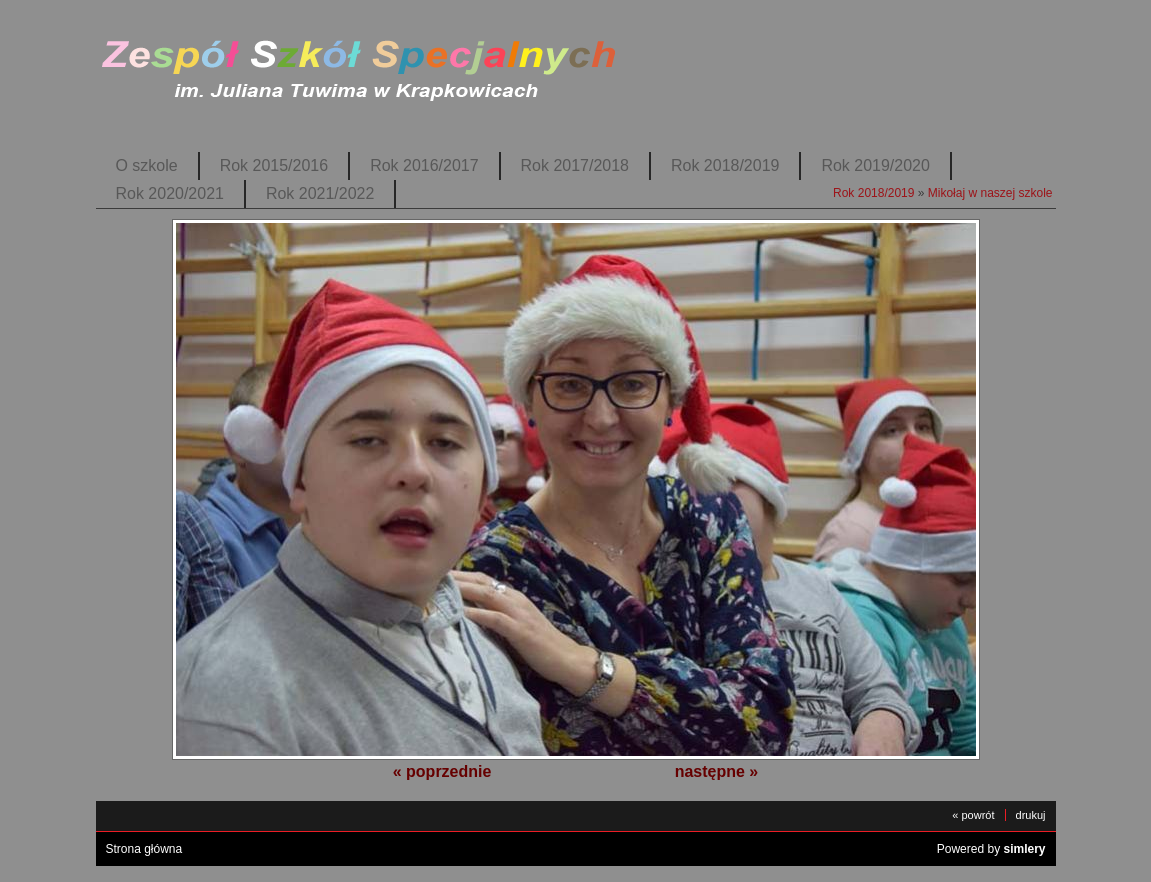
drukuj (1031, 815)
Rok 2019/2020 (875, 165)
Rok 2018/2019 (725, 165)
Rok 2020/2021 (170, 193)
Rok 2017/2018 (575, 165)
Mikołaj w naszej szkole (990, 193)
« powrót (973, 815)
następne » (717, 771)
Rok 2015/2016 (274, 165)
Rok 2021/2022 (320, 193)
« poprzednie (442, 771)
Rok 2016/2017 (424, 165)
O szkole (147, 165)
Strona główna (144, 849)
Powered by (991, 849)
